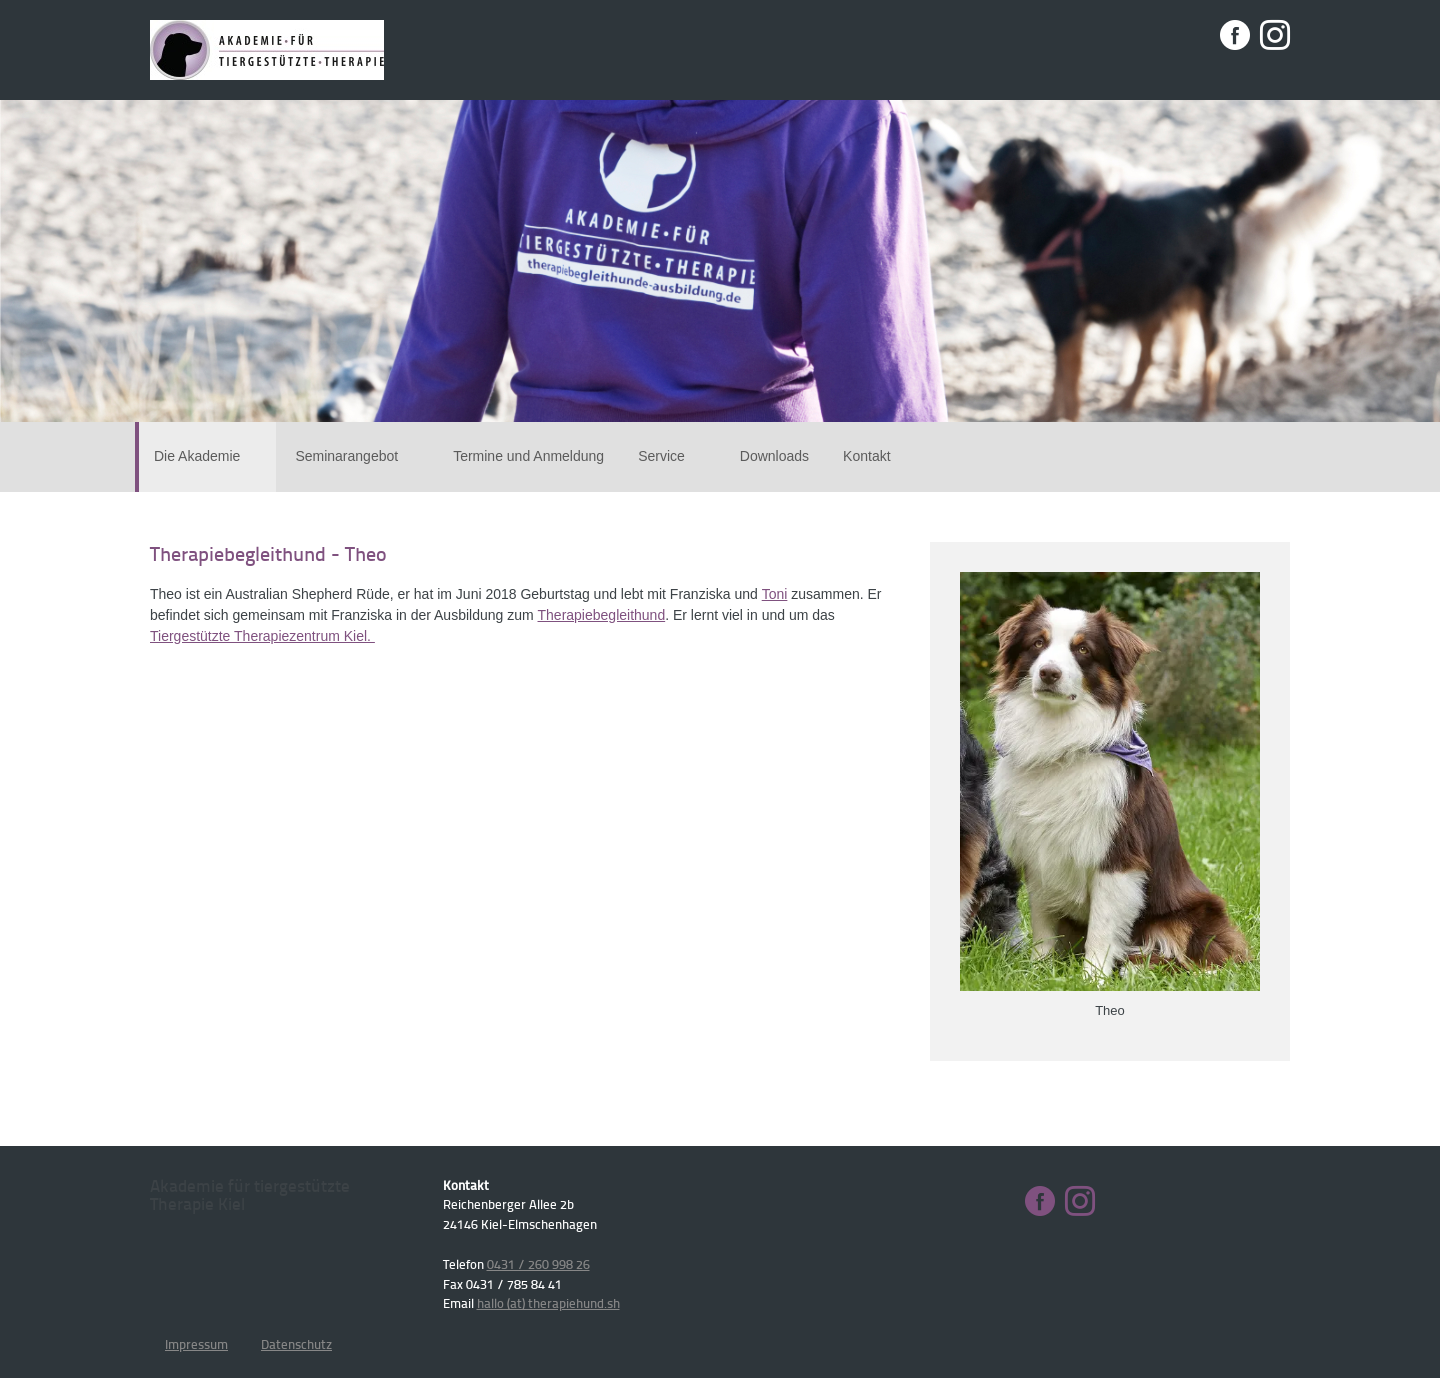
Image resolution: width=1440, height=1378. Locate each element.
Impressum (196, 1344)
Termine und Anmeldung (528, 456)
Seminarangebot (357, 456)
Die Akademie (207, 456)
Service (672, 456)
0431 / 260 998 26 (538, 1264)
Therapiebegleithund (602, 615)
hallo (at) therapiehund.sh (548, 1303)
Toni (775, 594)
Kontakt (866, 456)
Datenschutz (296, 1344)
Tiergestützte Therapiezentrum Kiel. (262, 636)
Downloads (774, 456)
